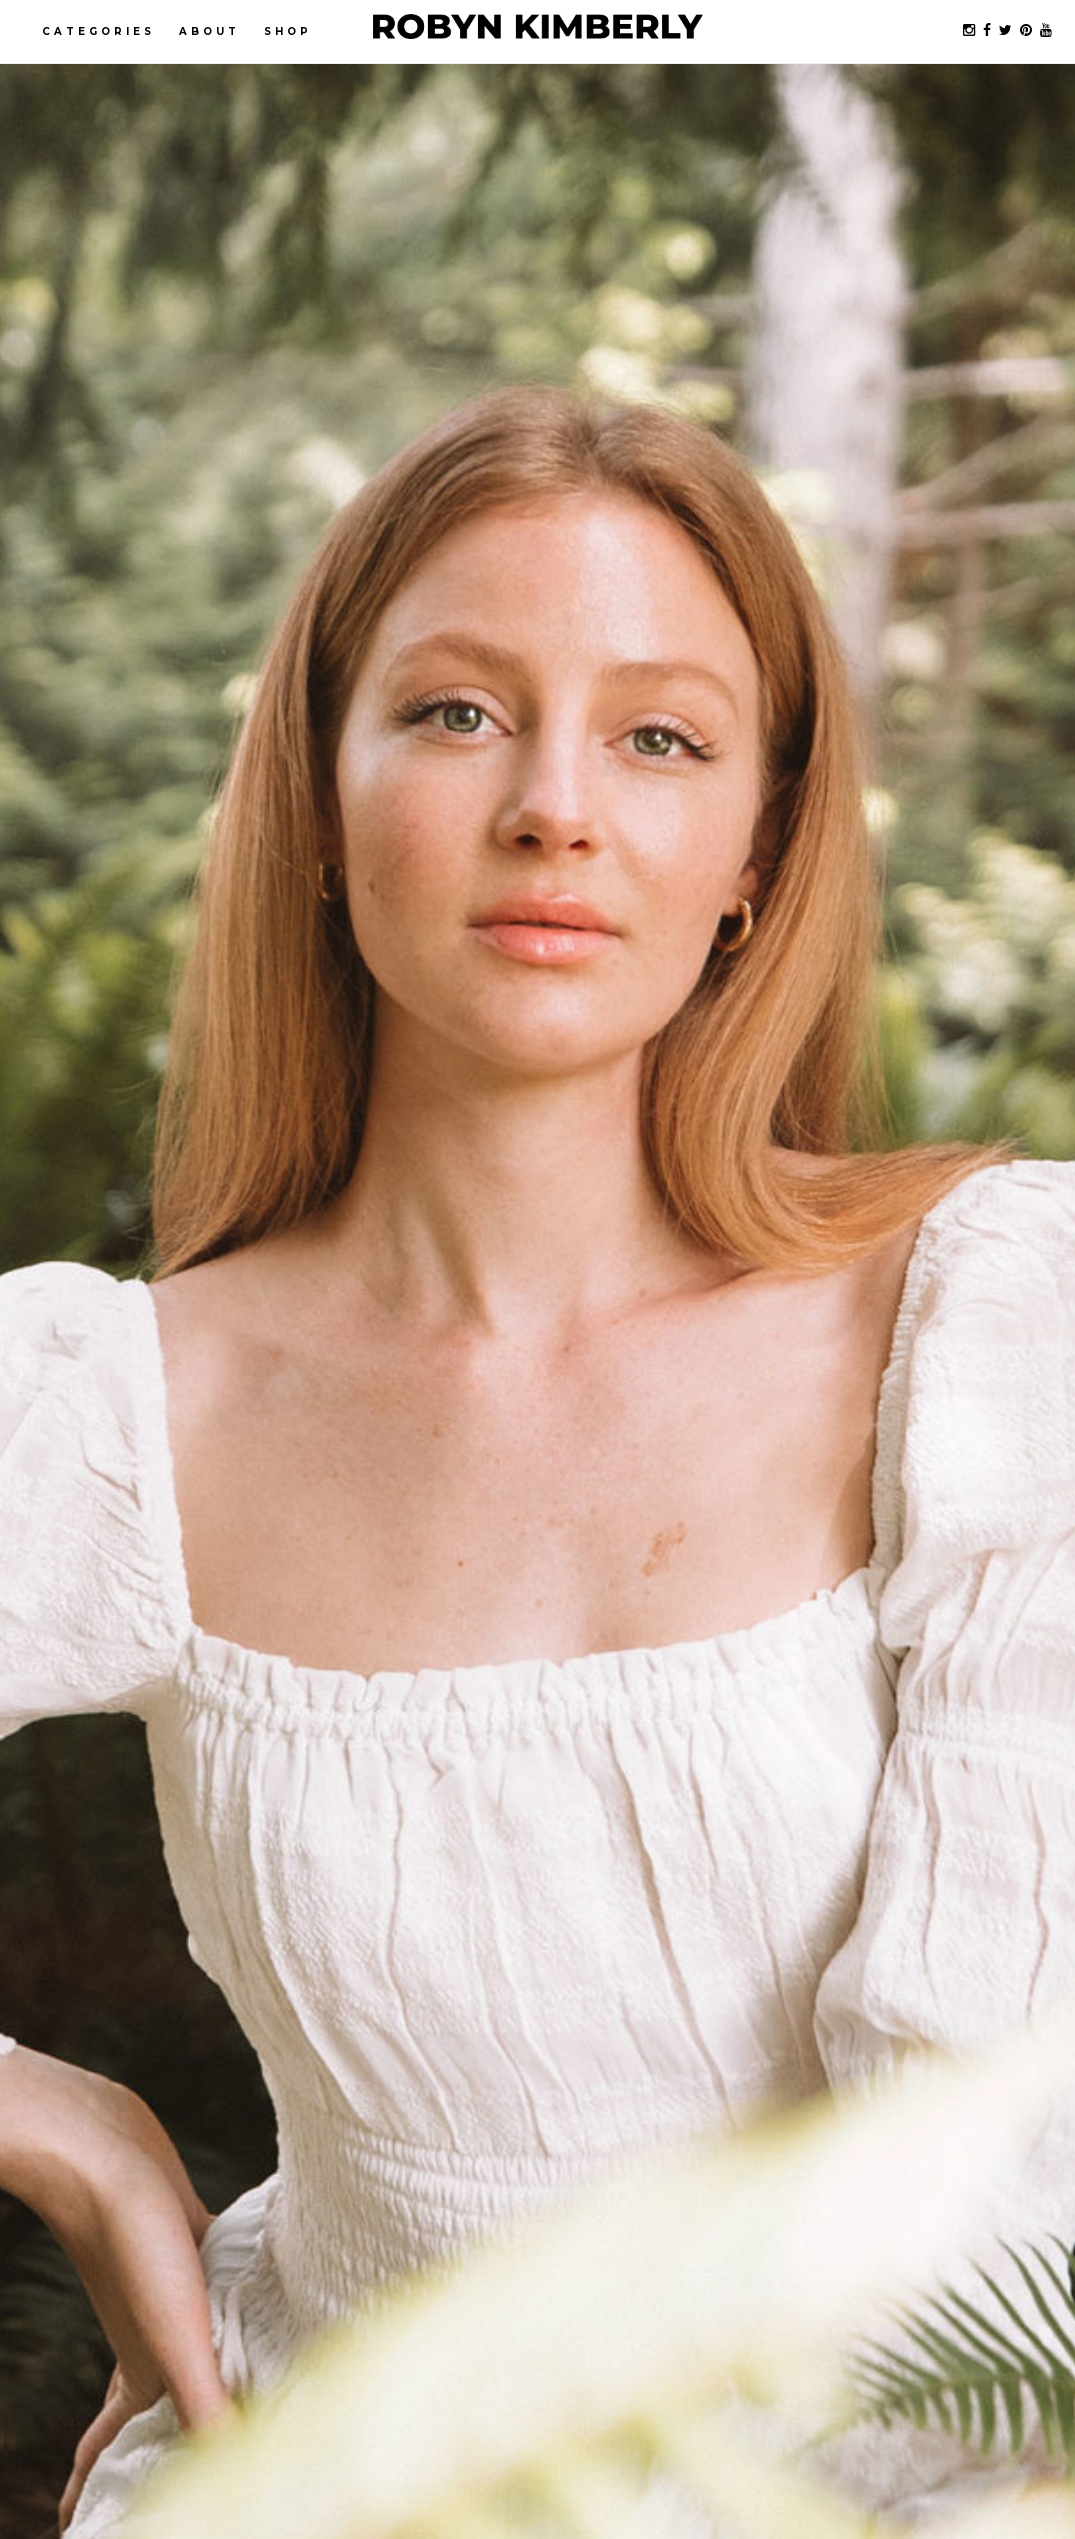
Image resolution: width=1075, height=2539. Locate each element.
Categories (98, 31)
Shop (288, 31)
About (209, 31)
